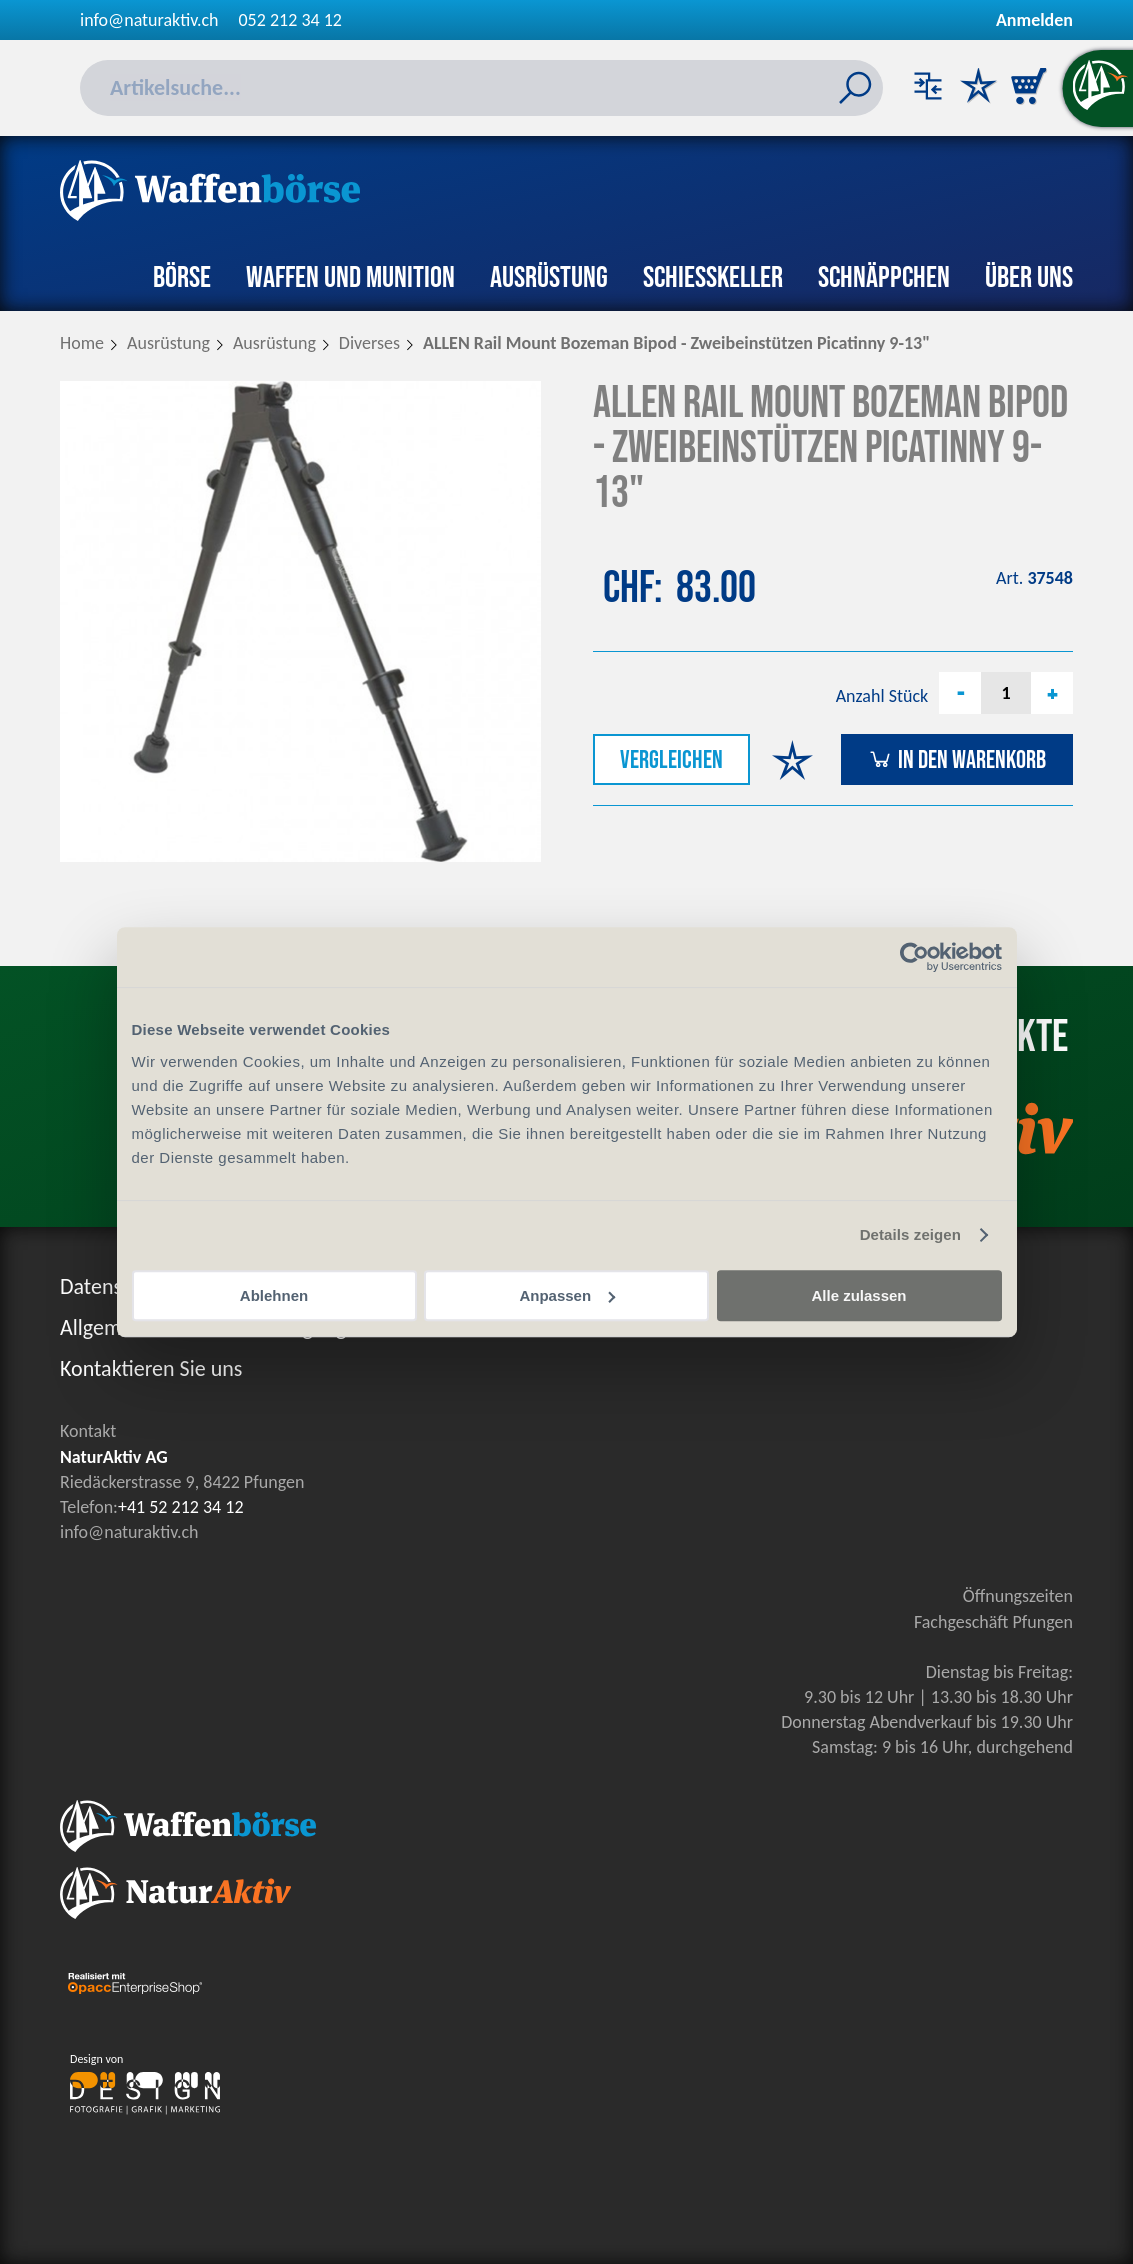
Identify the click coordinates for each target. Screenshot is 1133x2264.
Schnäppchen (884, 278)
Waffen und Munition (350, 278)
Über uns (1029, 278)
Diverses (369, 343)
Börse (182, 278)
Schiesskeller (713, 278)
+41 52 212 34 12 (181, 1507)
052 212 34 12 (290, 20)
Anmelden (1034, 20)
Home (82, 343)
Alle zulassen (858, 1295)
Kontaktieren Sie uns (151, 1368)
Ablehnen (274, 1295)
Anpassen (567, 1295)
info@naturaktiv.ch (149, 20)
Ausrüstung (549, 278)
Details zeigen (910, 1234)
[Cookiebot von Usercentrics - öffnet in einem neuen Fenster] (914, 957)
